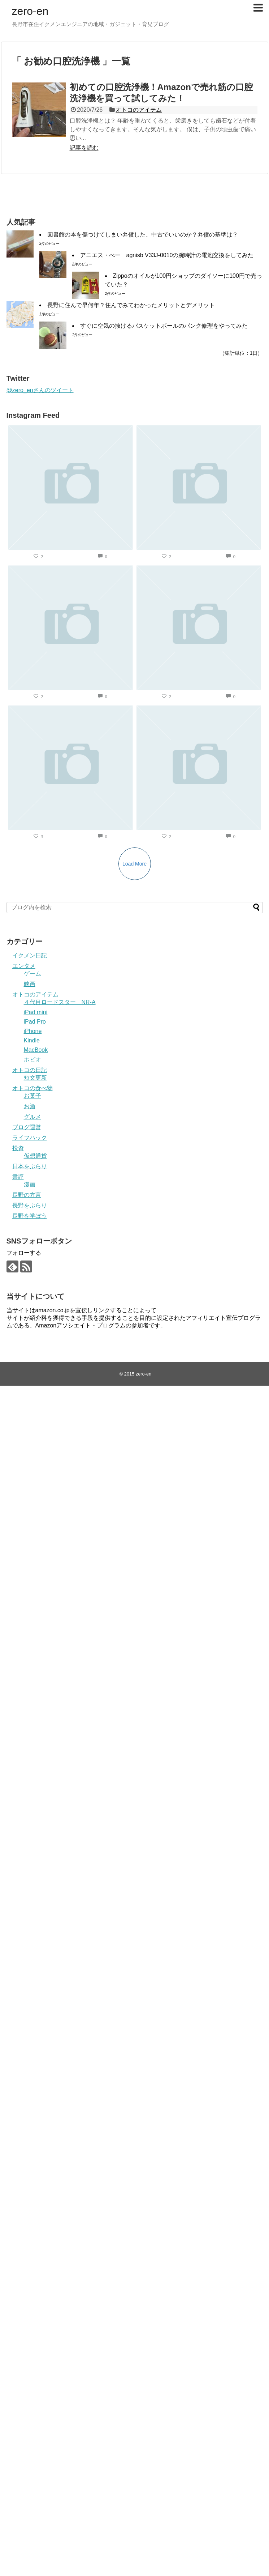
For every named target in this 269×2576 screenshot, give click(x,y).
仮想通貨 (35, 1156)
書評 (18, 1177)
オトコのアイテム (139, 110)
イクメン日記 (29, 955)
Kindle (32, 1040)
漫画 (29, 1184)
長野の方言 (26, 1195)
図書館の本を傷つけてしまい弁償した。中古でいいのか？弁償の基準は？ (142, 234)
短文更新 (35, 1078)
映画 (29, 984)
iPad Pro (35, 1022)
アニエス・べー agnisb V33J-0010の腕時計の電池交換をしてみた (167, 255)
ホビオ (32, 1060)
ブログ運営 (26, 1127)
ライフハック (29, 1138)
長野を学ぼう (29, 1216)
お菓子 (32, 1096)
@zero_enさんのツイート (40, 390)
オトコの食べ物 (32, 1088)
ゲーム (32, 973)
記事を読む (84, 148)
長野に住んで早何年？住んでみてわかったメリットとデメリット (131, 305)
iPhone (33, 1031)
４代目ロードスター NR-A (60, 1002)
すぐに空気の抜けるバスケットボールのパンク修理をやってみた (164, 326)
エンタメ (23, 966)
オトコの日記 (29, 1070)
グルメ (32, 1117)
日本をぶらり (29, 1166)
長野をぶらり (29, 1205)
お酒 (29, 1106)
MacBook (36, 1050)
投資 (18, 1148)
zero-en (30, 11)
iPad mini (36, 1012)
